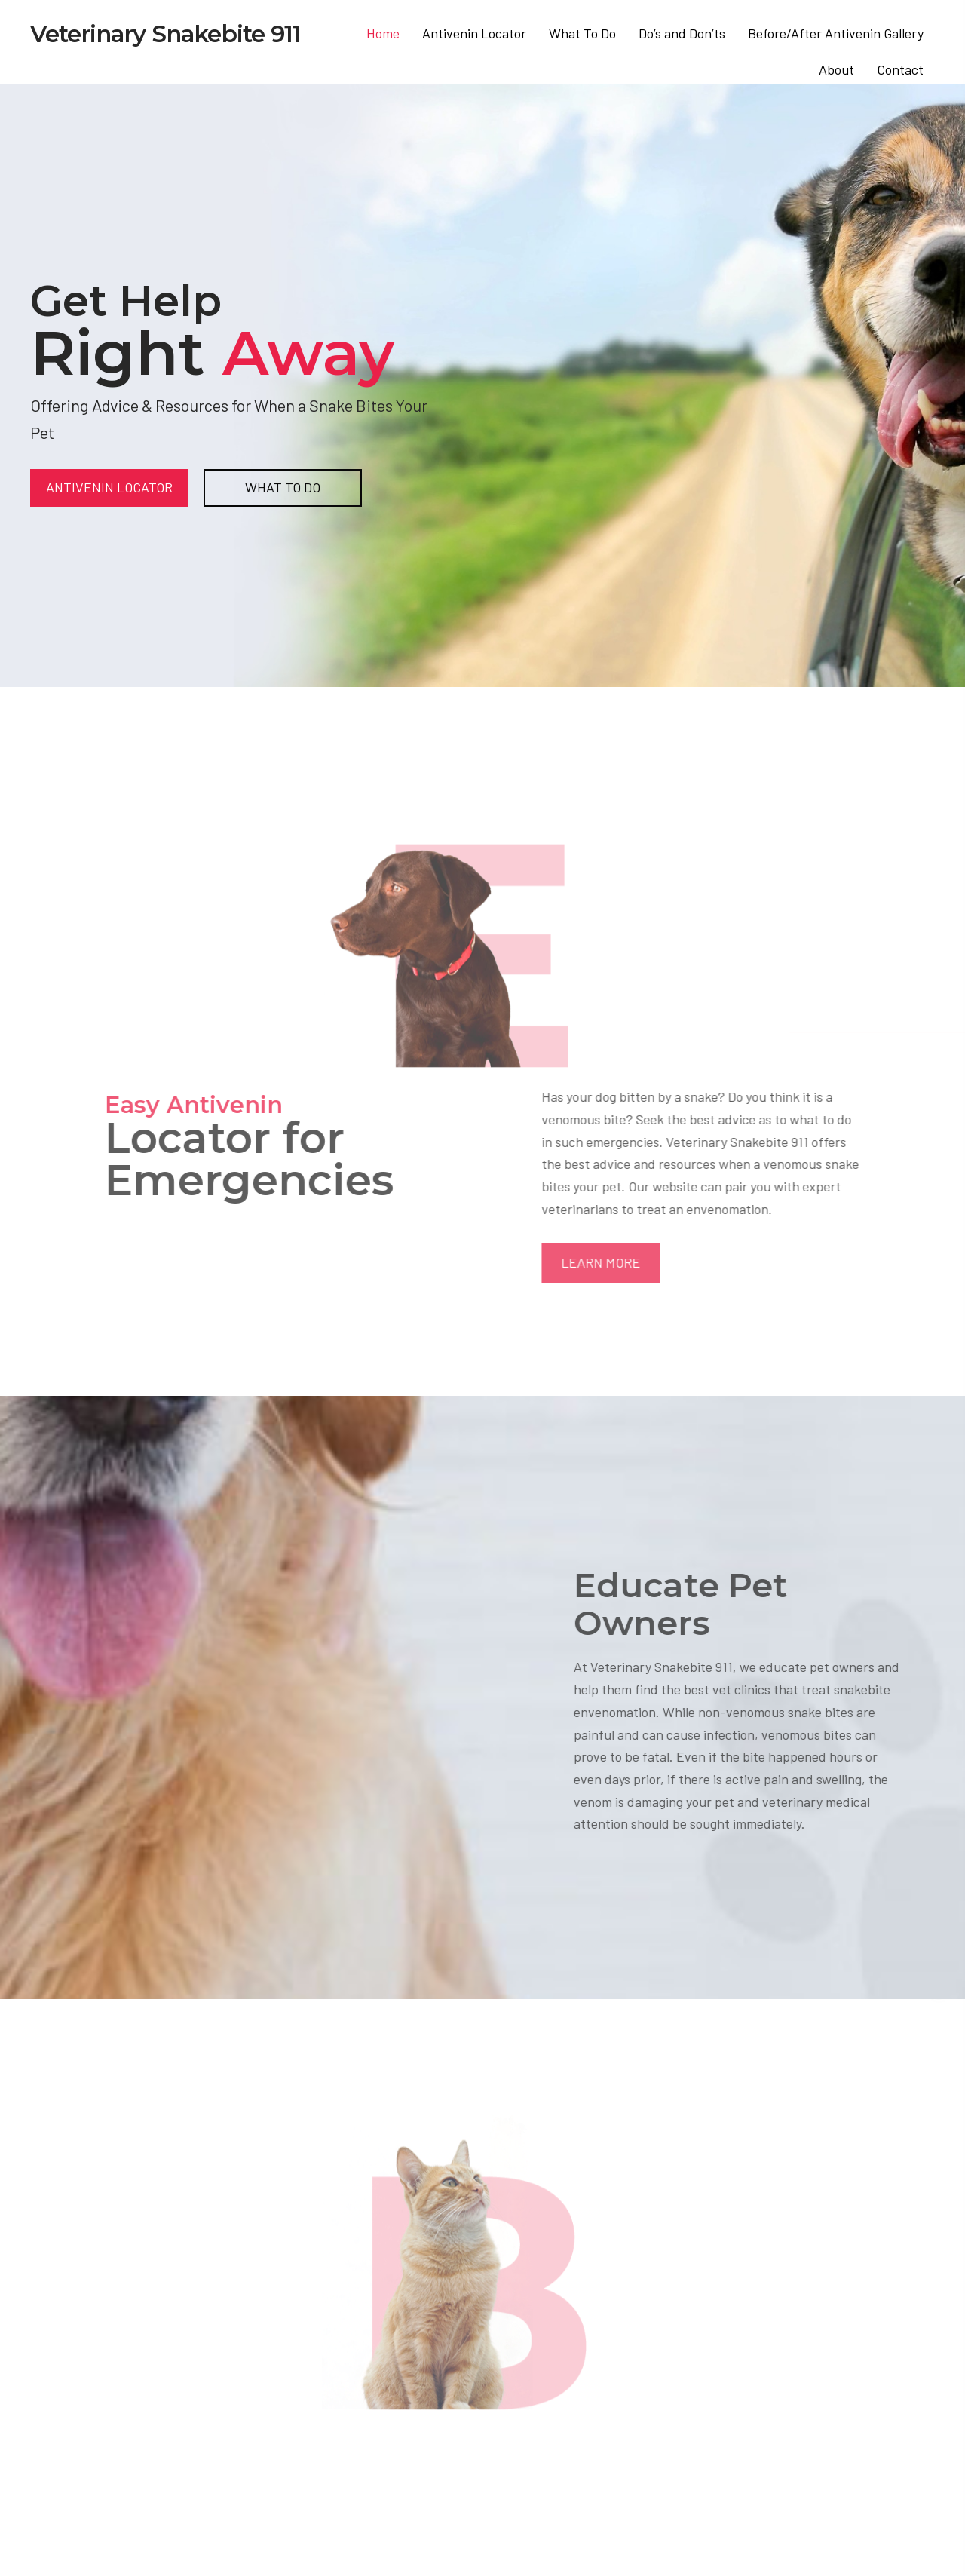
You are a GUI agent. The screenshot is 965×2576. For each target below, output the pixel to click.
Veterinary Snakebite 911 (165, 34)
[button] (673, 1263)
